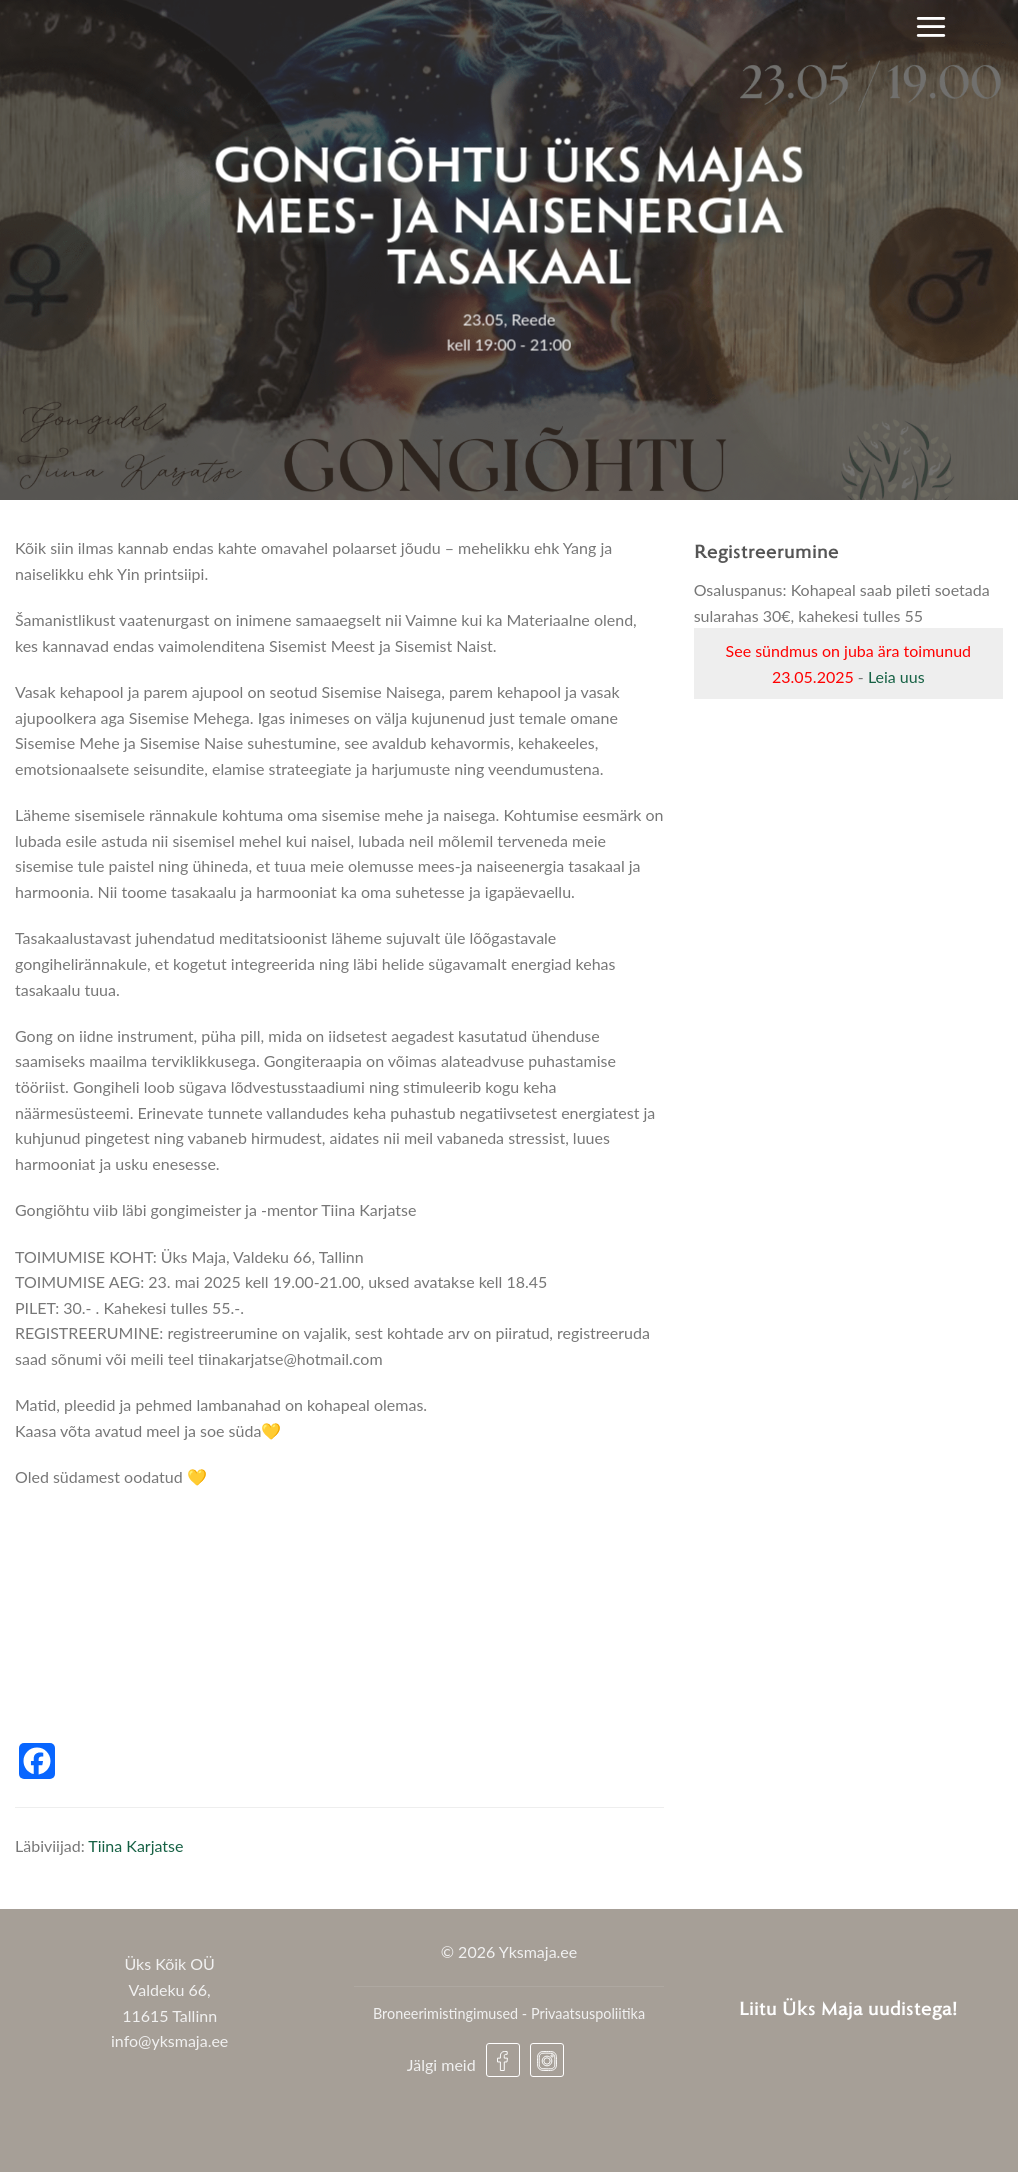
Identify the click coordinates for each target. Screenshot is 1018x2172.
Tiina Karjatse (135, 1845)
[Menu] (931, 26)
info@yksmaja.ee (169, 2040)
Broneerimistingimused (445, 2013)
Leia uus (896, 676)
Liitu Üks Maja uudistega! (848, 2007)
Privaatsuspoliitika (588, 2013)
